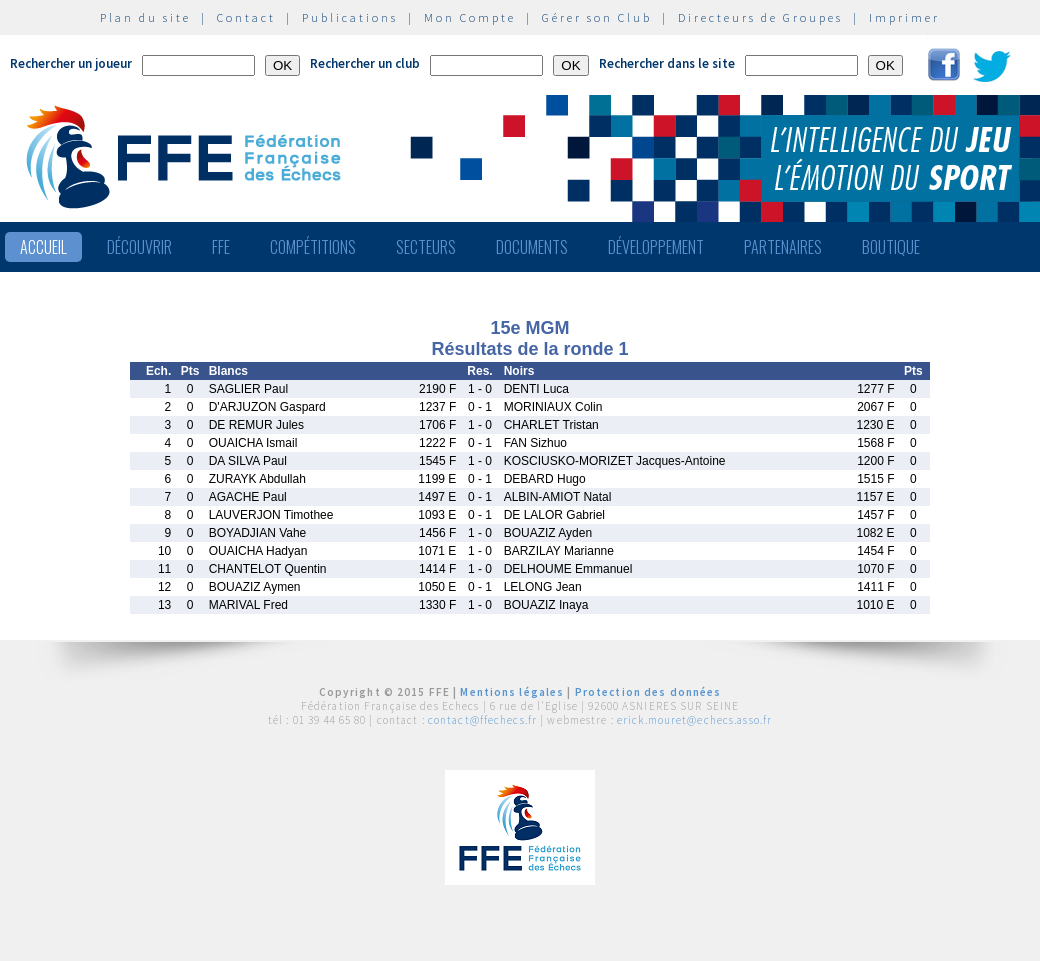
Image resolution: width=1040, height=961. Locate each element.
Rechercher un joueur (71, 63)
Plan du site (145, 17)
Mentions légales (512, 692)
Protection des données (648, 692)
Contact (246, 17)
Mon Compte (470, 17)
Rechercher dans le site (667, 63)
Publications (350, 17)
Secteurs (426, 247)
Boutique (891, 247)
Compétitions (313, 247)
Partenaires (783, 247)
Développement (656, 247)
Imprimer (904, 17)
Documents (532, 247)
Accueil (43, 247)
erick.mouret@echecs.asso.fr (694, 720)
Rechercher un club (365, 63)
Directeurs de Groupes (760, 17)
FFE (221, 247)
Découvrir (139, 247)
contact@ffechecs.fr (482, 720)
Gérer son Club (597, 17)
